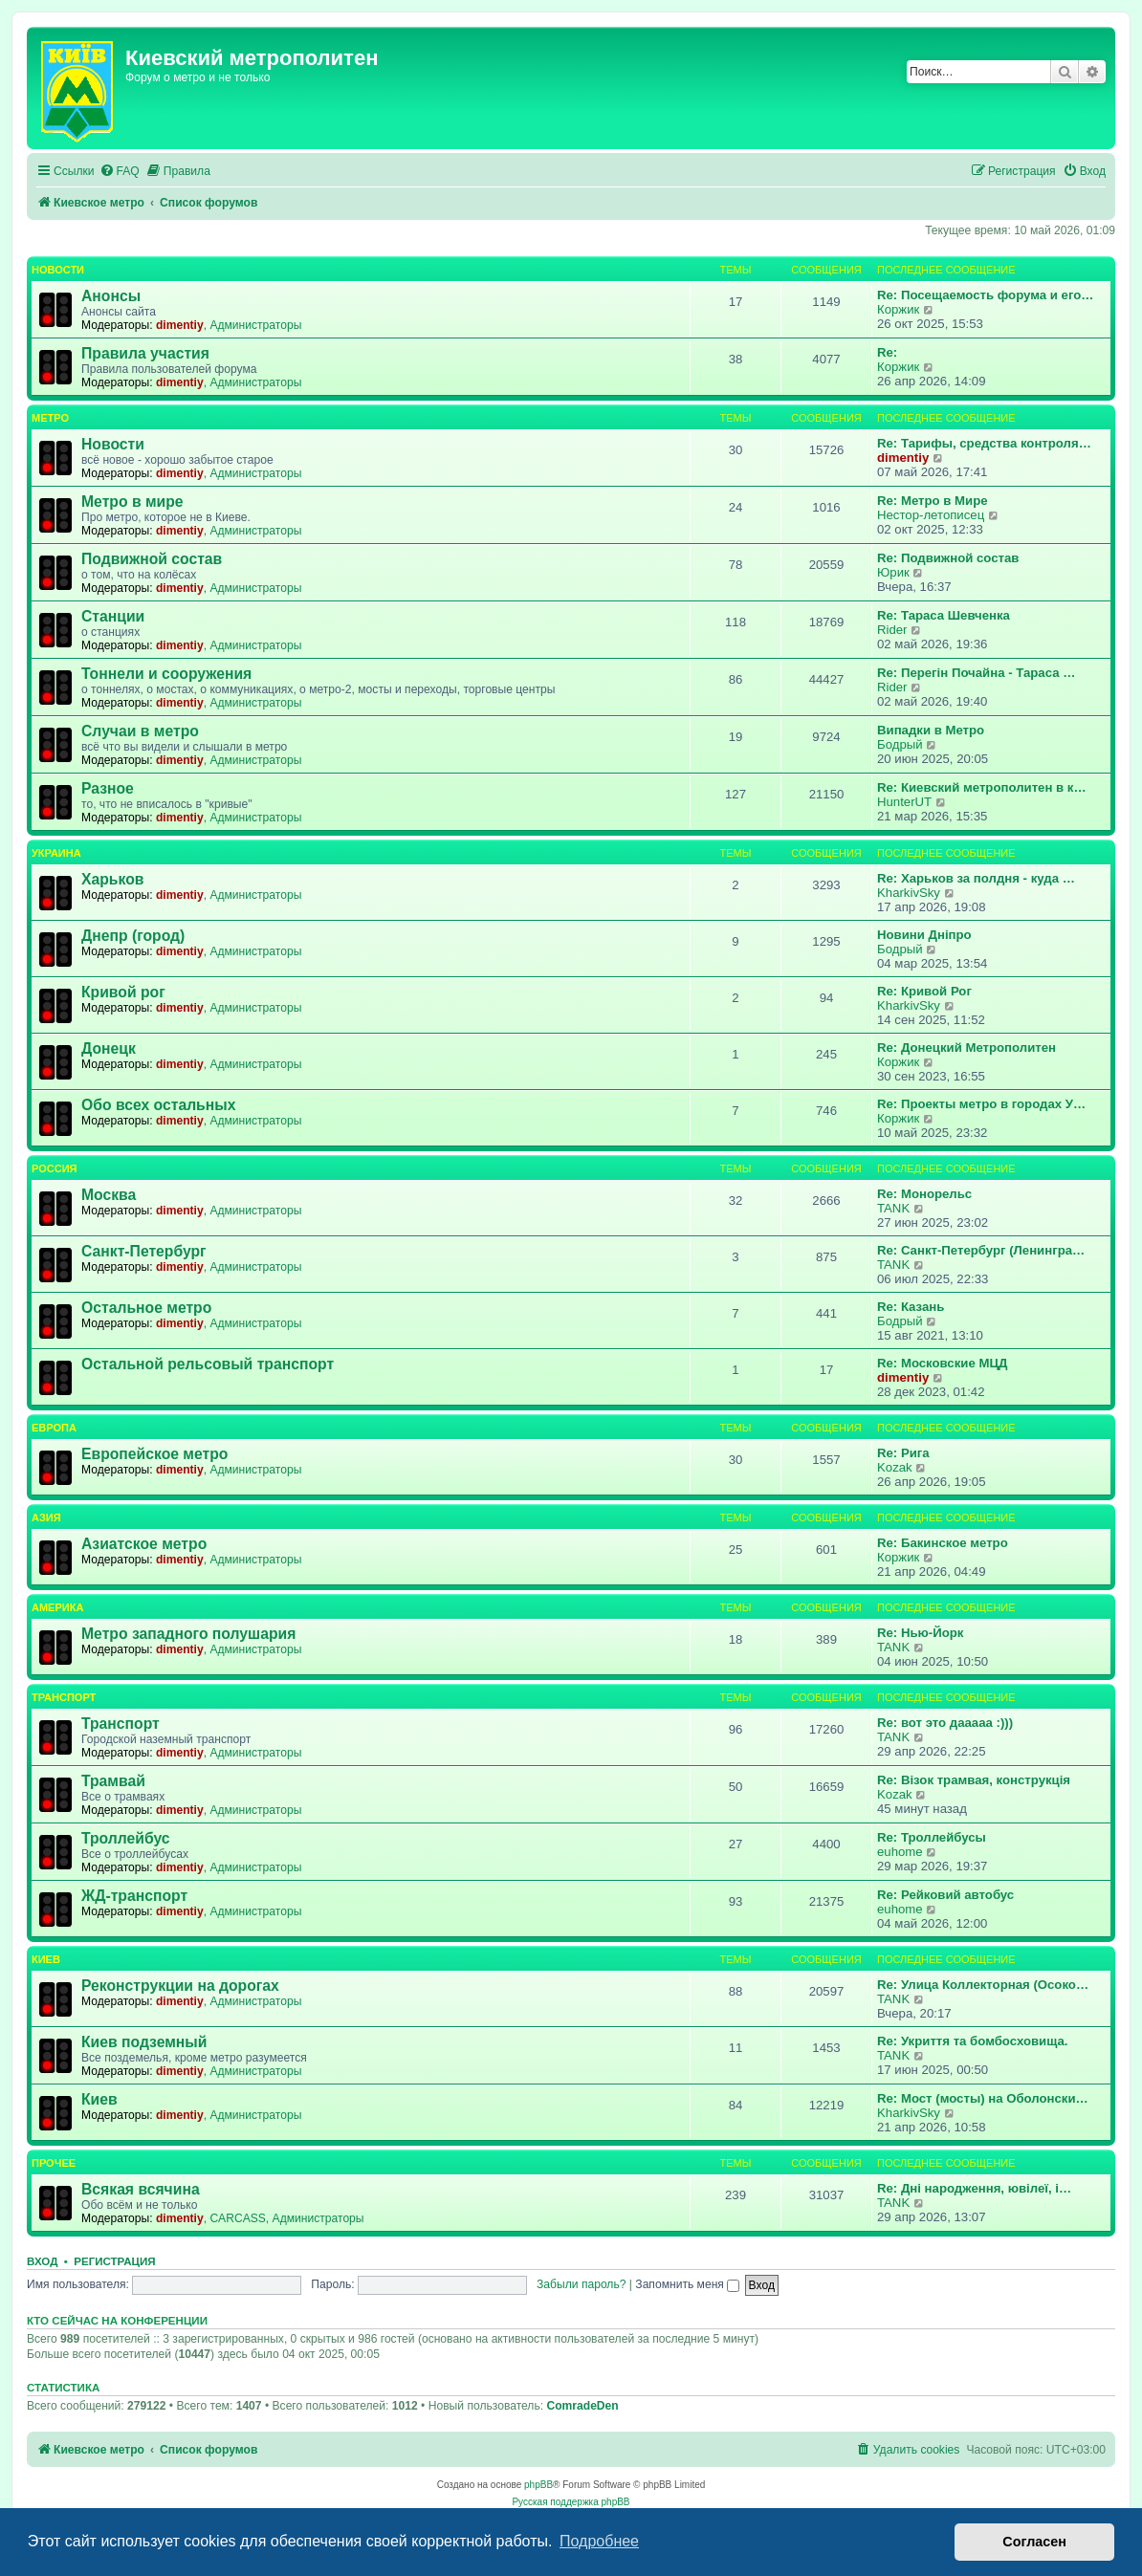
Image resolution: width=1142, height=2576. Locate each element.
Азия (46, 1517)
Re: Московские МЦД (942, 1363)
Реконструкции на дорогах (180, 1985)
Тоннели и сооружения (166, 674)
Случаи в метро (140, 731)
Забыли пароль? (581, 2284)
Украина (56, 853)
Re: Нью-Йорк (920, 1633)
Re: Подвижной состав (948, 558)
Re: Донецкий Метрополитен (966, 1047)
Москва (108, 1195)
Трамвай (113, 1781)
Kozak (894, 1467)
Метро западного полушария (188, 1634)
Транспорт (64, 1697)
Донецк (108, 1048)
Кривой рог (123, 992)
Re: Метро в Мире (932, 500)
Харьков (112, 879)
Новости (58, 269)
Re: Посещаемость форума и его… (985, 295)
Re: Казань (910, 1306)
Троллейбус (125, 1838)
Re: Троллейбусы (931, 1837)
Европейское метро (154, 1454)
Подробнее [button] (599, 2541)
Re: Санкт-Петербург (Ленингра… (981, 1250)
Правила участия (145, 353)
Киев (46, 1959)
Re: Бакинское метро (942, 1543)
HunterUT (904, 802)
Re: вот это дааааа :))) (945, 1722)
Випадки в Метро (930, 730)
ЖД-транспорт (134, 1896)
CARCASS (237, 2218)
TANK (893, 1208)
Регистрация (114, 2261)
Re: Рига (903, 1453)
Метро (50, 418)
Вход (42, 2261)
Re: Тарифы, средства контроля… (984, 443)
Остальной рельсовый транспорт (207, 1364)
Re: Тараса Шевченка (943, 615)
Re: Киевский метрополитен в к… (982, 787)
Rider (892, 629)
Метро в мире (132, 501)
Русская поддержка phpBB (570, 2502)
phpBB (538, 2484)
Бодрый (900, 744)
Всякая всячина (140, 2189)
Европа (54, 1427)
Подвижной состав (151, 559)
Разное (107, 788)
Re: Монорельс (924, 1194)
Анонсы (111, 296)
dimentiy (180, 325)
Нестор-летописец (930, 515)
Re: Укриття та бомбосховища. (972, 2041)
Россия (54, 1168)
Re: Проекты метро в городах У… (981, 1104)
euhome (900, 1852)
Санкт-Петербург (144, 1251)
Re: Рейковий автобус (945, 1895)
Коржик (898, 309)
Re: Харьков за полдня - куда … (976, 878)
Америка (57, 1607)
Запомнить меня (687, 2284)
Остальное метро (146, 1307)
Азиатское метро (144, 1544)
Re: (887, 352)
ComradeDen (582, 2405)
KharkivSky (908, 892)
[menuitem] (119, 172)
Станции (112, 616)
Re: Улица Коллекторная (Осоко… (982, 1984)
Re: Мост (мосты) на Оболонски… (982, 2098)
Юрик (893, 572)
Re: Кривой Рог (924, 991)
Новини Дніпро (924, 935)
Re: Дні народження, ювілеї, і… (974, 2188)
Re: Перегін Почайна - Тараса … (976, 673)
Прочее (54, 2163)
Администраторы (255, 325)
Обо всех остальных (158, 1105)
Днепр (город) (133, 936)
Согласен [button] (1034, 2541)
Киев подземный (144, 2042)
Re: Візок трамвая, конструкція (973, 1780)
